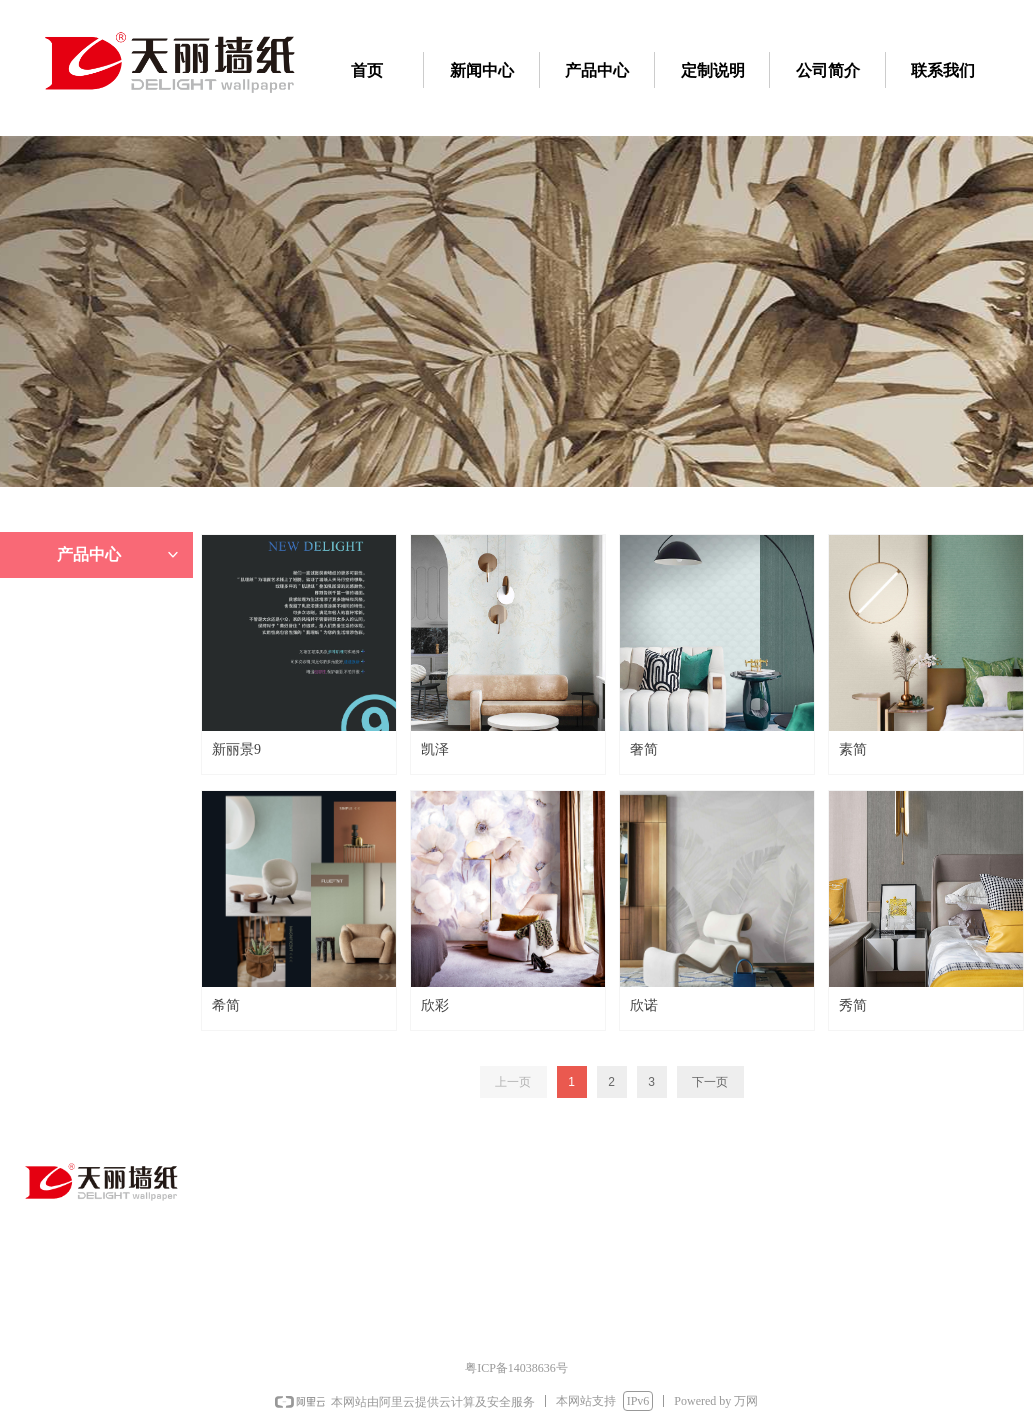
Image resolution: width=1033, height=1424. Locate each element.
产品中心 (119, 555)
